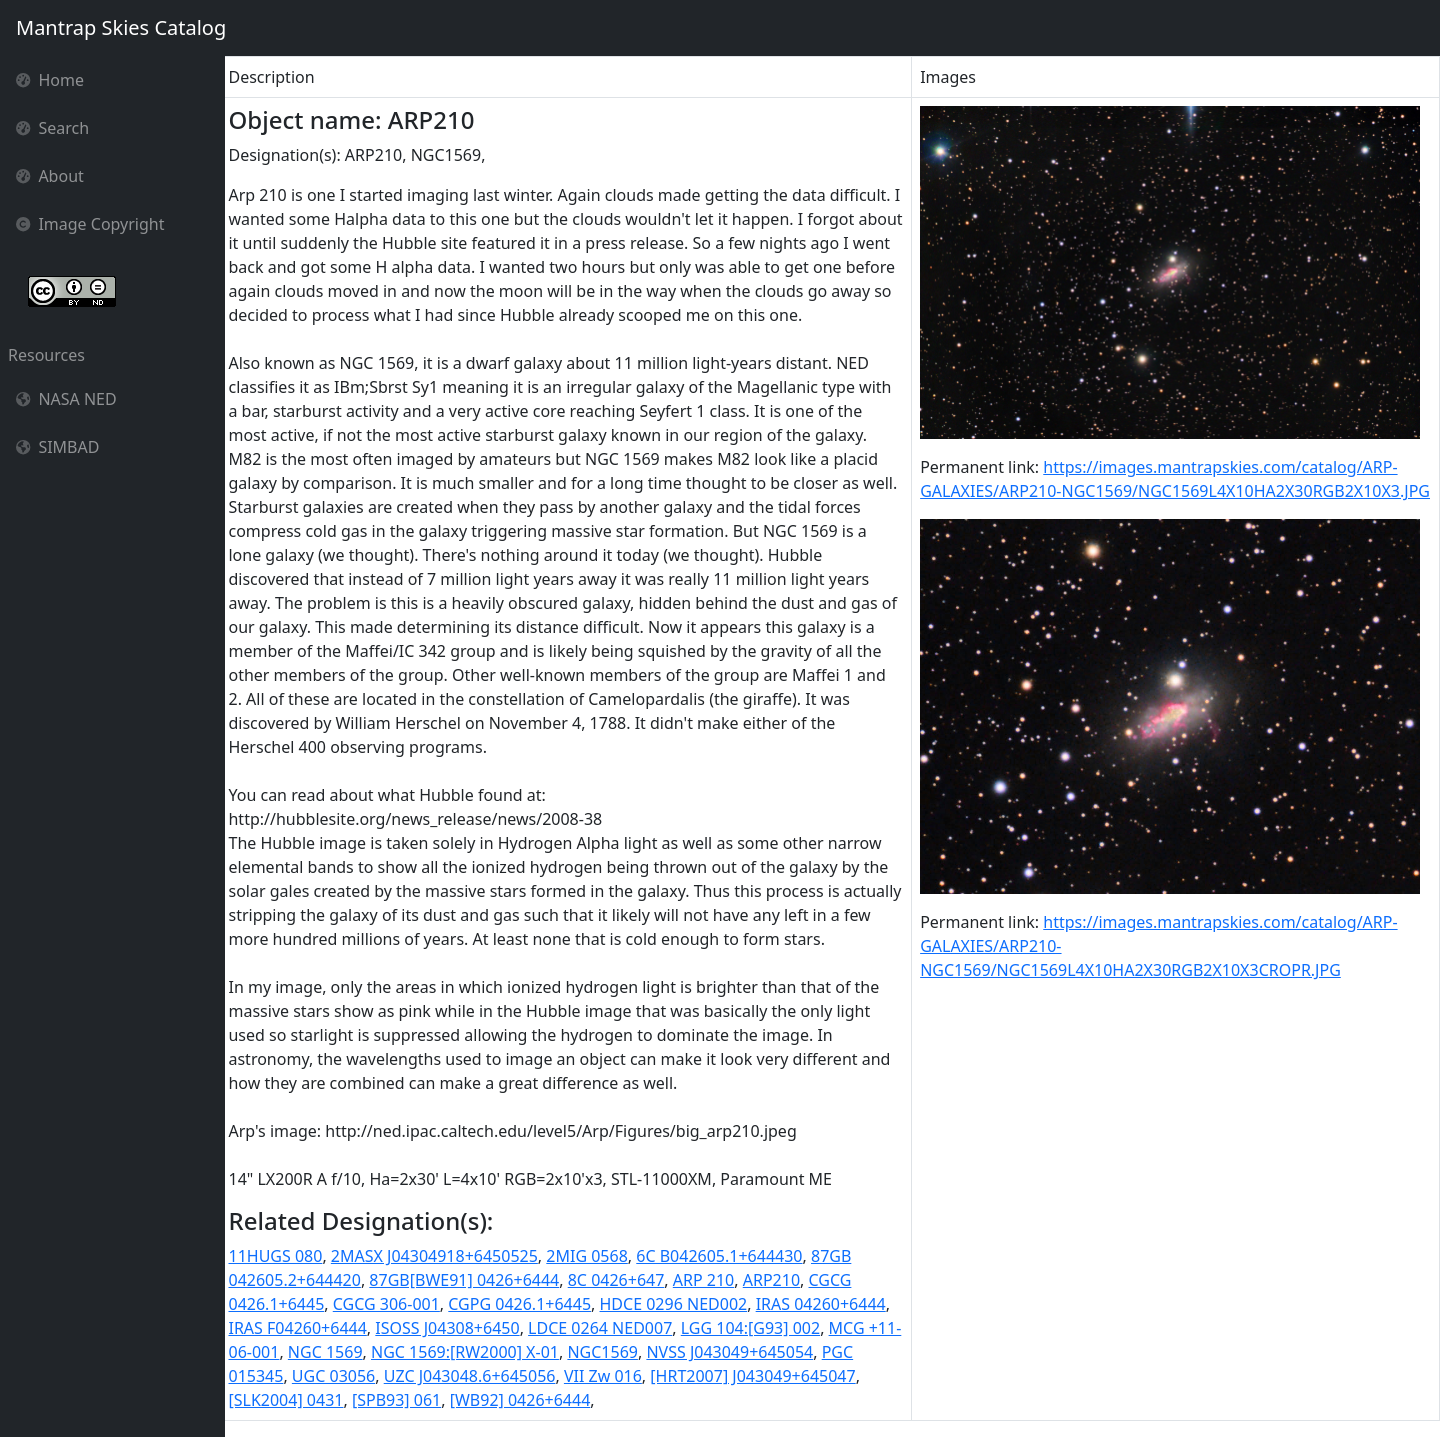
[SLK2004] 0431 (291, 1400)
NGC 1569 (363, 1352)
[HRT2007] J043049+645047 (758, 1376)
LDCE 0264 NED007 (606, 1328)
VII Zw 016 (608, 1376)
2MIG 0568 (593, 1256)
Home (50, 80)
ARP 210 (708, 1280)
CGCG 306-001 (391, 1304)
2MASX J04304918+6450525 (439, 1256)
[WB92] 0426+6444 (525, 1400)
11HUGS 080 (281, 1256)
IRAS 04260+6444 (826, 1304)
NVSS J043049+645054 (768, 1352)
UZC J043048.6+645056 (475, 1376)
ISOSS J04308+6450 (453, 1328)
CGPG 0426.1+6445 (525, 1304)
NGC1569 (641, 1352)
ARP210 (776, 1280)
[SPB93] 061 (401, 1400)
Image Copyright (90, 224)
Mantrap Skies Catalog (120, 27)
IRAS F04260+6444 (303, 1328)
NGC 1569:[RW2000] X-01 (503, 1352)
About (50, 176)
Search (52, 128)
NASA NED (66, 399)
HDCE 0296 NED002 (679, 1304)
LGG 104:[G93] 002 (755, 1328)
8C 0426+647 (621, 1280)
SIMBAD (57, 447)
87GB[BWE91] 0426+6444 (470, 1280)
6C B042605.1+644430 (725, 1256)
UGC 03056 (338, 1376)
